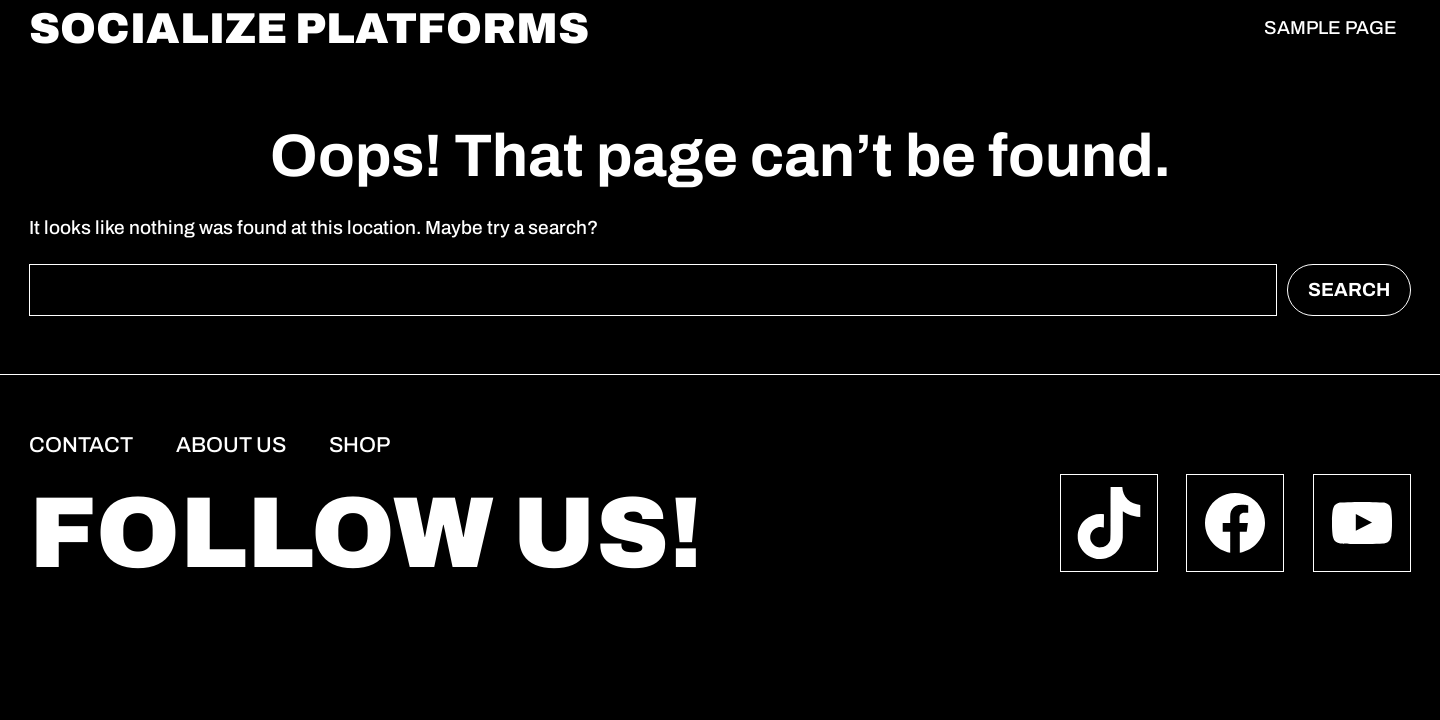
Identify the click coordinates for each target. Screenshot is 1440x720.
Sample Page (1330, 28)
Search (1349, 289)
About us (231, 445)
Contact (81, 445)
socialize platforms (309, 28)
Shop (359, 445)
